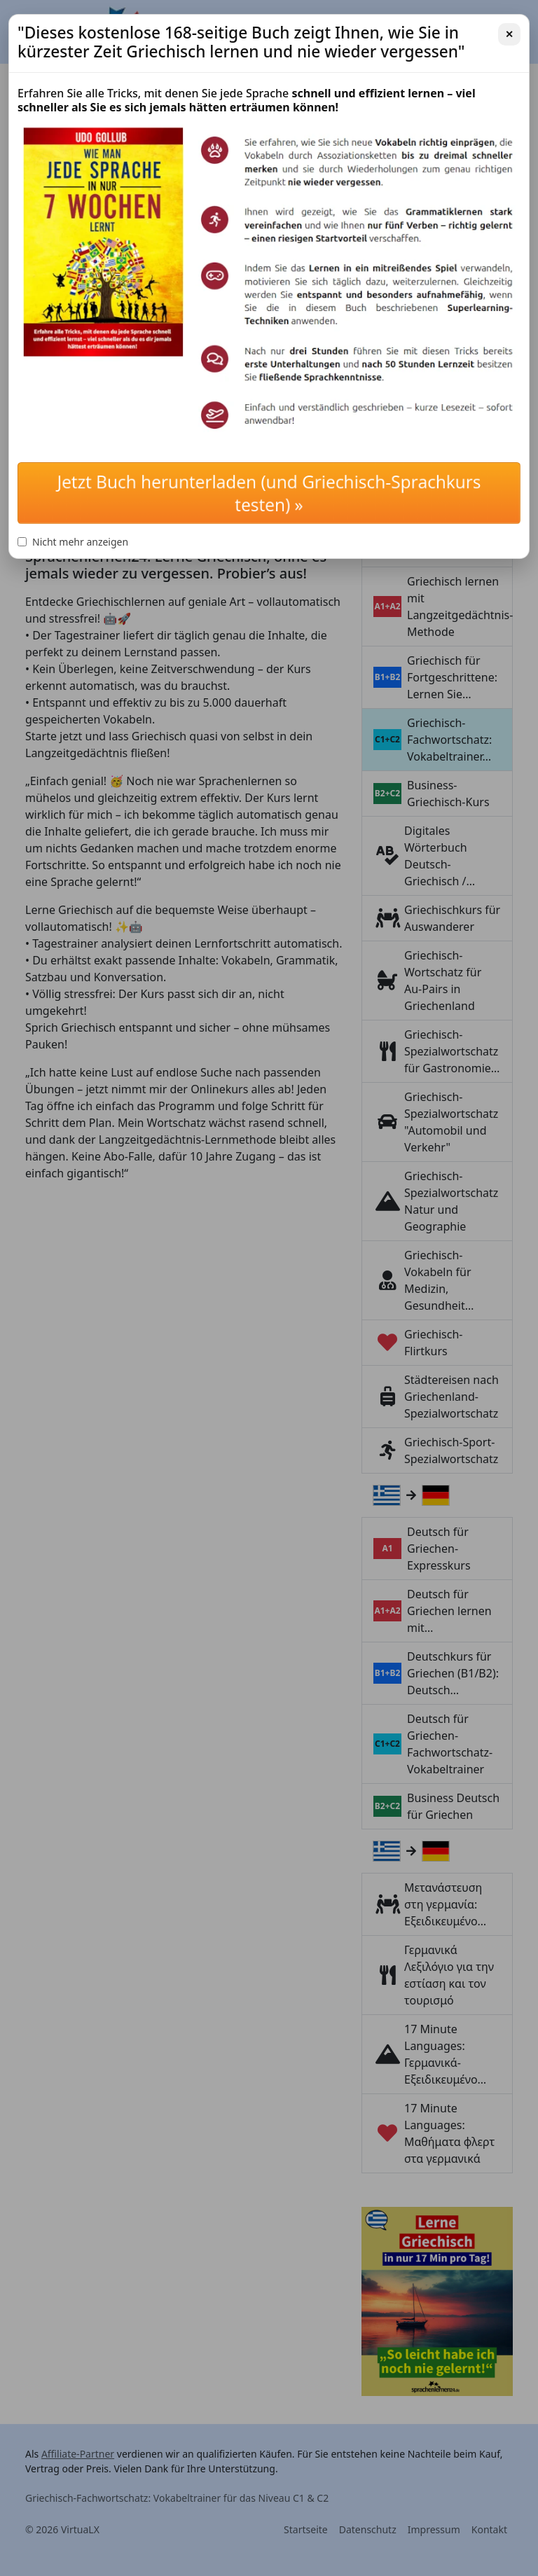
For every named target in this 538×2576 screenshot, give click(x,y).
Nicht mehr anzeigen (73, 541)
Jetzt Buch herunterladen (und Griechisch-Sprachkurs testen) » (269, 493)
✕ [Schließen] (509, 34)
